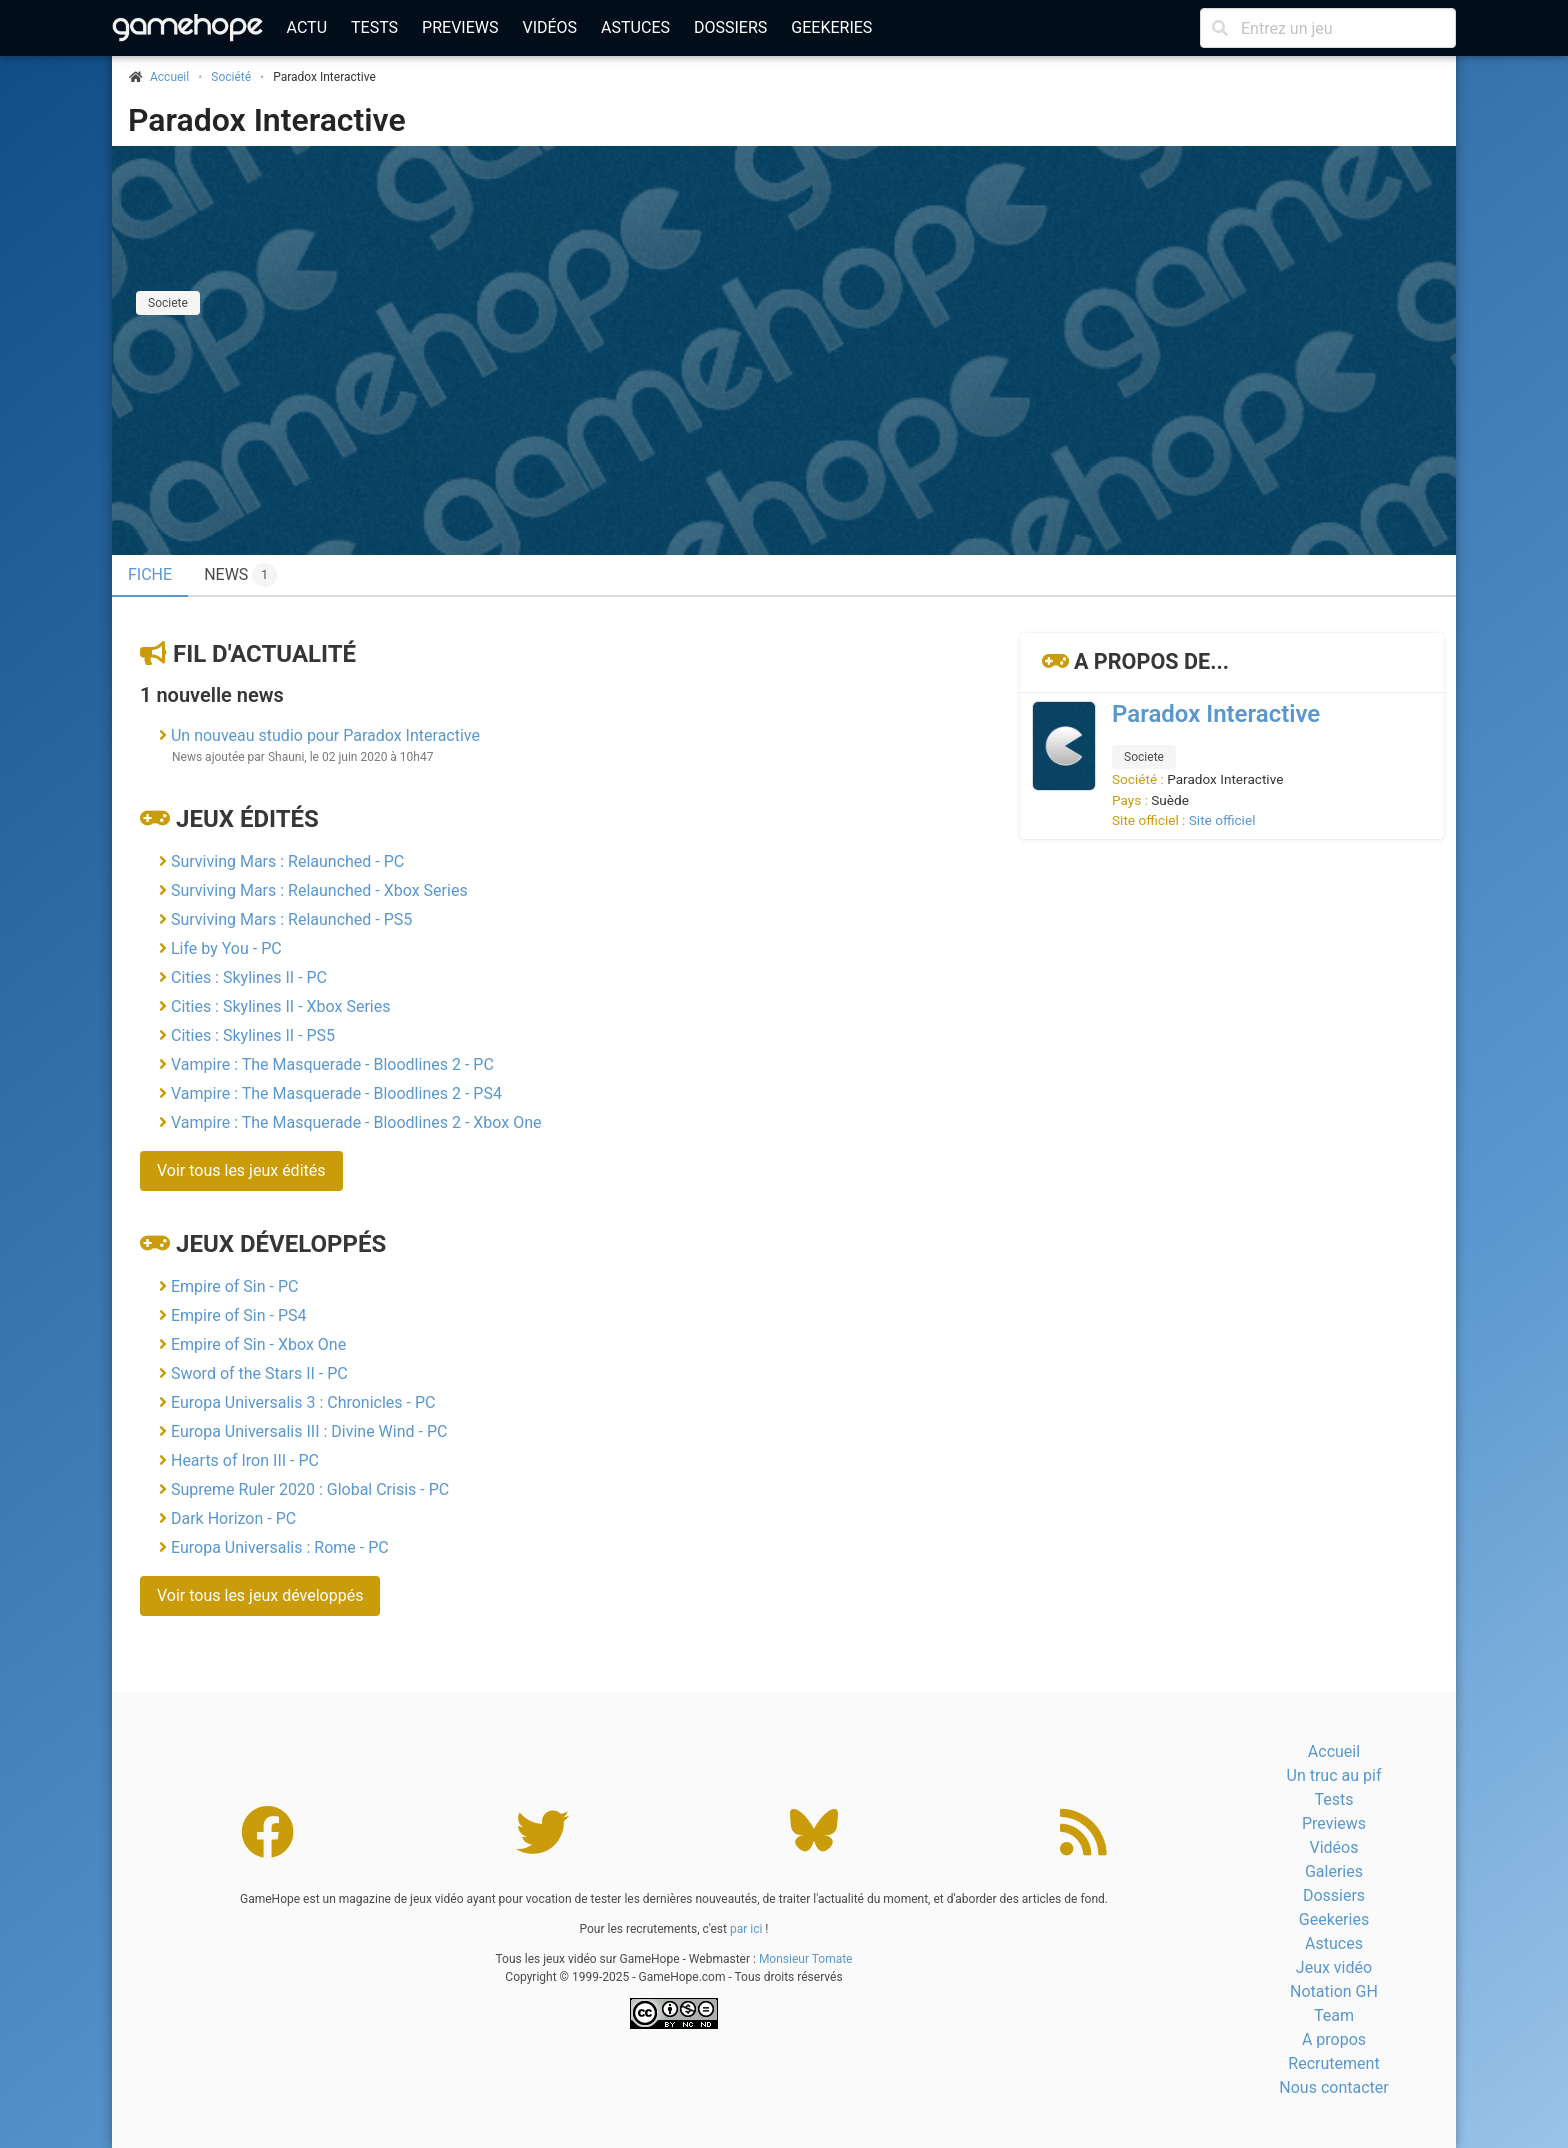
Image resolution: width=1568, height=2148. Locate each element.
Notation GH (1334, 1991)
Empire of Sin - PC (234, 1286)
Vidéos (549, 27)
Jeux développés (281, 1244)
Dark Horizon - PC (233, 1518)
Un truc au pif (1334, 1775)
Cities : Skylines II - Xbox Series (280, 1006)
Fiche (150, 574)
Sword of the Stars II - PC (259, 1373)
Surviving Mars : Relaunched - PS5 (291, 919)
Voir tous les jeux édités (241, 1170)
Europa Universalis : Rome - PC (280, 1547)
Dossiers (730, 27)
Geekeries (831, 27)
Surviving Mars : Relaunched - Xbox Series (319, 890)
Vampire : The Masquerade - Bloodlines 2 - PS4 (336, 1093)
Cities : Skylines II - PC (249, 977)
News (240, 575)
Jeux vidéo (1334, 1967)
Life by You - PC (226, 948)
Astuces (635, 27)
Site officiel (1222, 820)
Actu (307, 27)
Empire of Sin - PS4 (239, 1315)
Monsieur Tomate (806, 1959)
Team (1334, 2015)
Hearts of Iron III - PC (245, 1460)
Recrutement (1333, 2063)
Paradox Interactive (267, 120)
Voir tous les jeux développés (260, 1595)
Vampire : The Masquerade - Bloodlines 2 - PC (332, 1064)
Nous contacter (1333, 2087)
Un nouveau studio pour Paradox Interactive (325, 735)
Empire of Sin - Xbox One (258, 1344)
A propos (1334, 2039)
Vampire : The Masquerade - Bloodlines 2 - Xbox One (356, 1122)
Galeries (1334, 1871)
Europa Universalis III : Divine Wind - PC (309, 1431)
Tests (374, 27)
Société (231, 77)
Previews (460, 27)
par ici (746, 1929)
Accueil (1334, 1751)
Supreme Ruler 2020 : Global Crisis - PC (310, 1489)
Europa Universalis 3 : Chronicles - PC (303, 1402)
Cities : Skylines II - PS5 (253, 1035)
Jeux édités (247, 819)
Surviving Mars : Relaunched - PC (287, 861)
